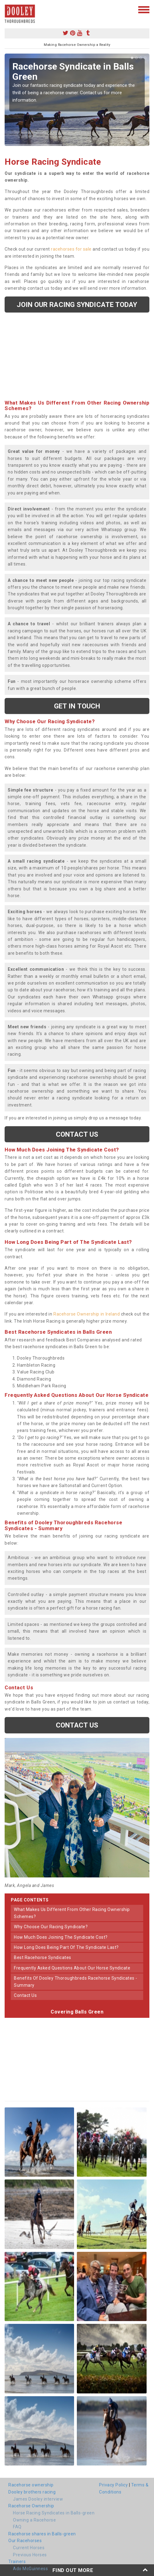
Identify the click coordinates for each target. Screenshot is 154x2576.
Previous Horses (30, 2554)
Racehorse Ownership (31, 2505)
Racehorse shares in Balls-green (42, 2533)
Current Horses (28, 2547)
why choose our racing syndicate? (51, 1926)
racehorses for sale (71, 249)
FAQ (17, 2526)
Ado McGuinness (30, 2568)
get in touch (77, 706)
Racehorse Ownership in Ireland (86, 1314)
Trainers (17, 2561)
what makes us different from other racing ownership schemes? (72, 1913)
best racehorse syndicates (42, 1957)
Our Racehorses (25, 2540)
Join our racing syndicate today (77, 304)
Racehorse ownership (31, 2484)
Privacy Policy (113, 2484)
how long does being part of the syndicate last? (66, 1947)
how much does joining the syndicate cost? (61, 1937)
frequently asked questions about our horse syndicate (72, 1967)
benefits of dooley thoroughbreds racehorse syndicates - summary (75, 1981)
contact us (25, 1995)
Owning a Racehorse (34, 2520)
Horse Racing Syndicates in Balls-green (53, 2512)
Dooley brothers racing (32, 2491)
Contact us (77, 1134)
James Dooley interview (38, 2499)
